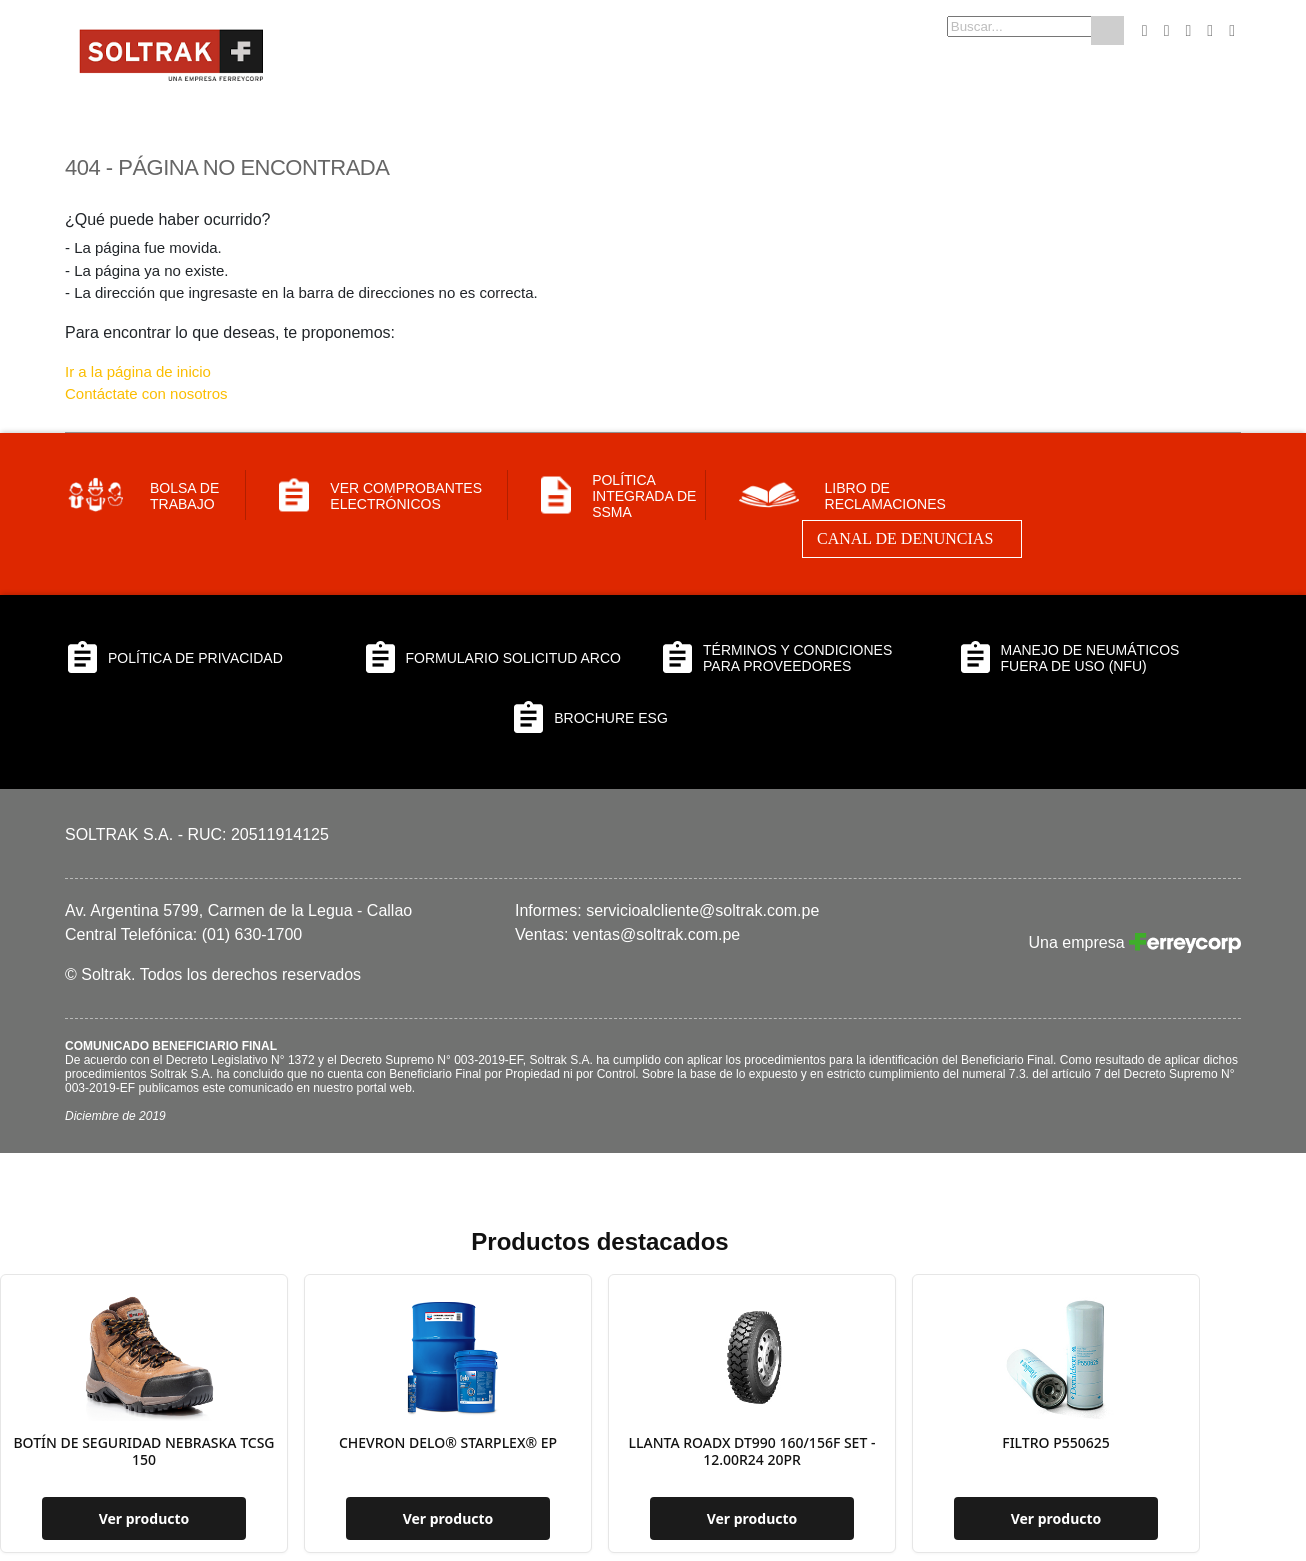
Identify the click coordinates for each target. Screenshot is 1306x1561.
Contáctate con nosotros (146, 393)
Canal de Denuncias (905, 538)
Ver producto (144, 1518)
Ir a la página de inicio (138, 371)
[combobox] (987, 26)
